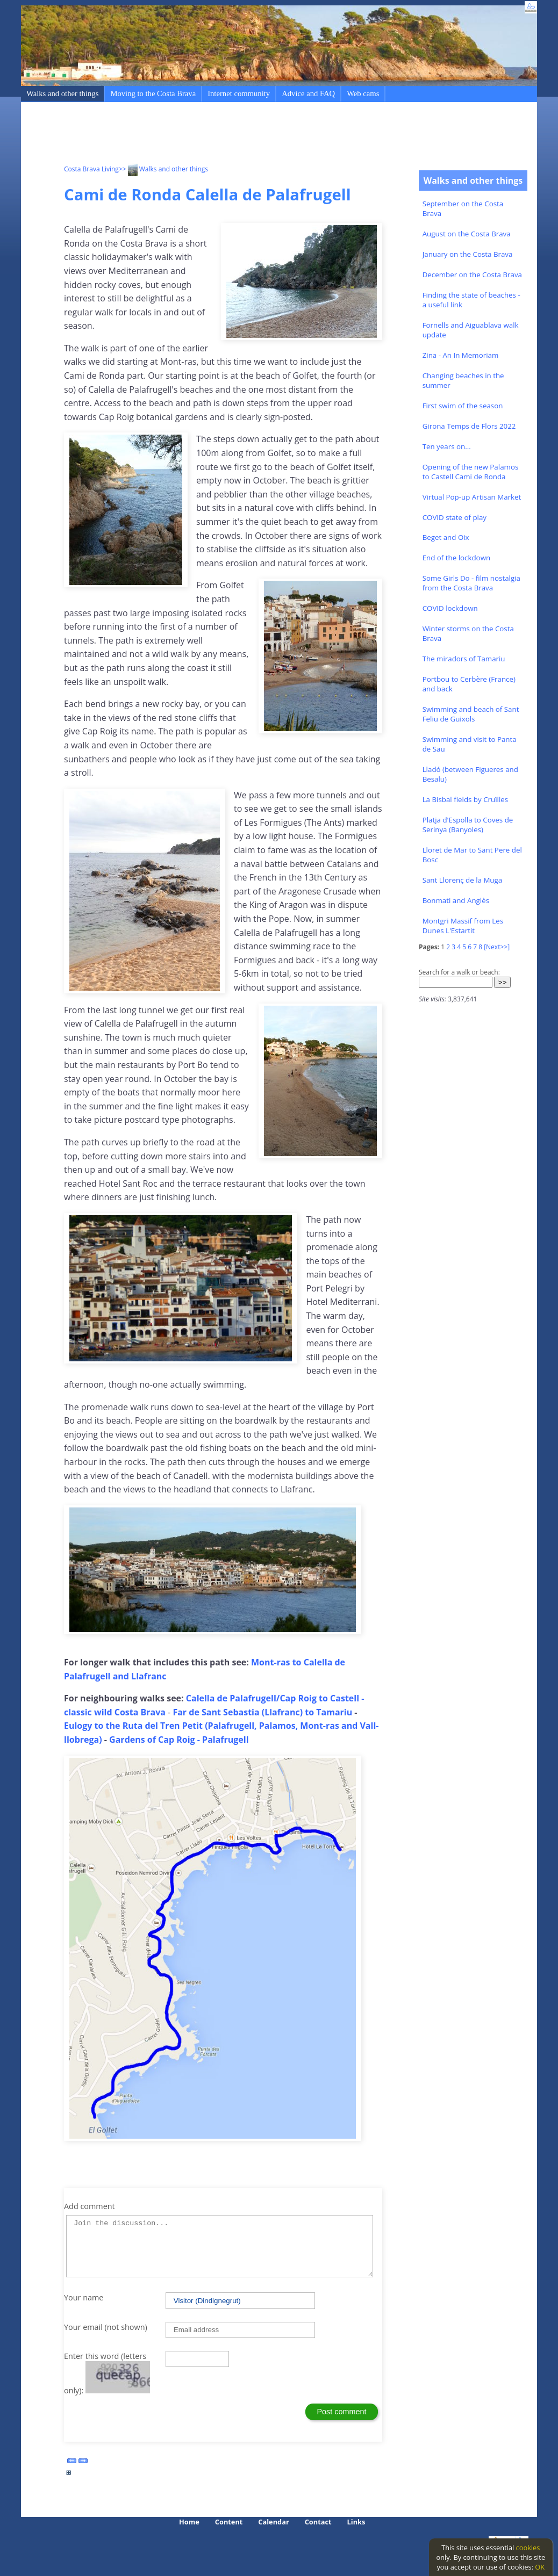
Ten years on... (447, 446)
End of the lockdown (456, 557)
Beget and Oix (446, 537)
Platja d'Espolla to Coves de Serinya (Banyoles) (468, 824)
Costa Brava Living (91, 169)
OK (540, 2567)
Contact (318, 2522)
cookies (528, 2547)
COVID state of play (455, 517)
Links (356, 2522)
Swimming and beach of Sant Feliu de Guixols (471, 714)
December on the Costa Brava (472, 274)
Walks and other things (62, 93)
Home (189, 2522)
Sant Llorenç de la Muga (463, 880)
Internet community (239, 93)
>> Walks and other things (163, 169)
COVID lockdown (450, 608)
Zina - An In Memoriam (461, 355)
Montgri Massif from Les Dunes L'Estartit (463, 925)
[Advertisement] (259, 135)
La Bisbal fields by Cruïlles (465, 799)
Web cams (363, 93)
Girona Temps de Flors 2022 (469, 426)
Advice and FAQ (308, 93)
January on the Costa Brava (468, 254)
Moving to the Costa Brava (153, 93)
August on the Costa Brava (467, 234)
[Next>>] (497, 946)
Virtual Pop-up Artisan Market (472, 497)
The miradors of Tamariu (464, 658)
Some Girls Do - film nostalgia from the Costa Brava (471, 583)
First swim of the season (463, 405)
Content (229, 2522)
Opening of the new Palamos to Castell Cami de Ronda (471, 471)
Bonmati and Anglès (456, 900)
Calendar (273, 2522)
